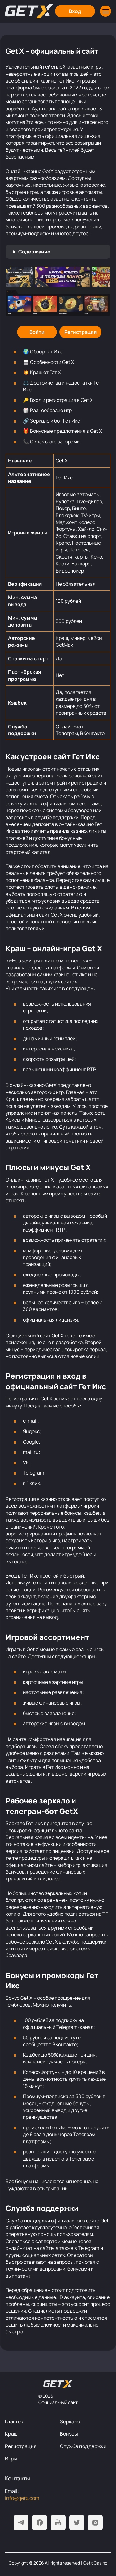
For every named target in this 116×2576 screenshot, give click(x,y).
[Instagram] (95, 2522)
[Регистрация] (80, 332)
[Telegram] (21, 2522)
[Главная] (29, 11)
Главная (15, 2421)
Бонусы (69, 2433)
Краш (11, 2433)
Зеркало (70, 2421)
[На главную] (58, 2384)
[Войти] (37, 332)
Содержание (34, 251)
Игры (11, 2458)
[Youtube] (58, 2522)
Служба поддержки (83, 2446)
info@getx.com (22, 2498)
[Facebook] (39, 2522)
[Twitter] (76, 2522)
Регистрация (21, 2446)
